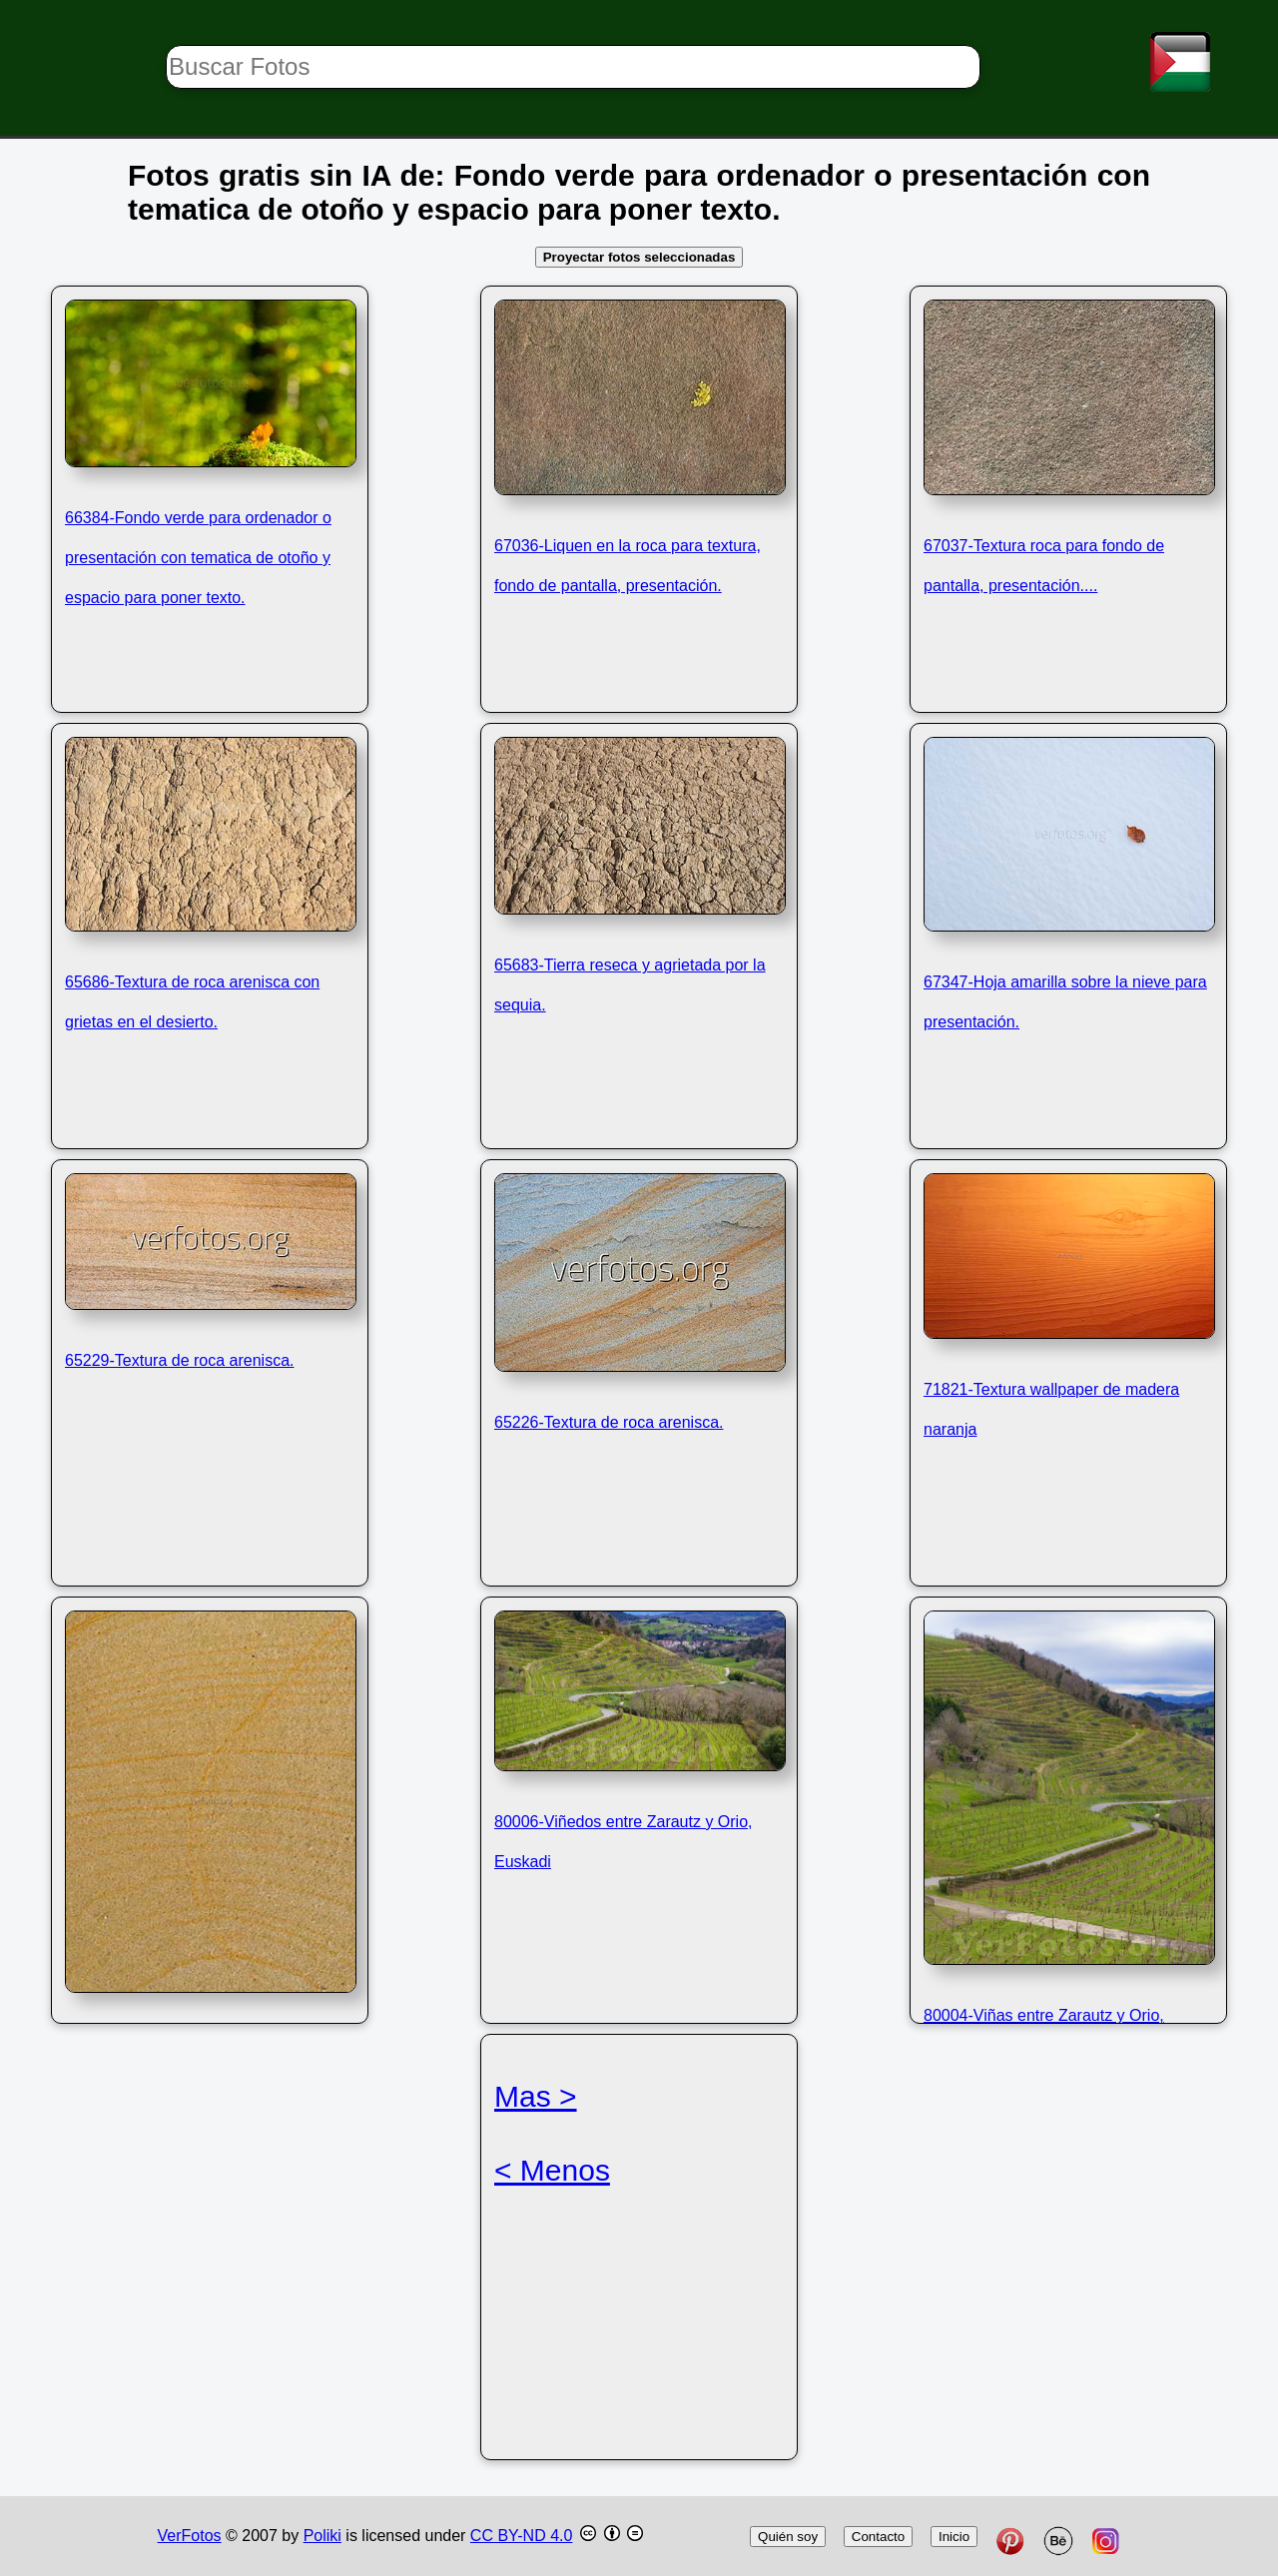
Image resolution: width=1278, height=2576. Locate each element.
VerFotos (190, 2535)
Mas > (535, 2096)
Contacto (878, 2536)
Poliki (322, 2535)
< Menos (552, 2170)
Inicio (954, 2536)
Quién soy (788, 2536)
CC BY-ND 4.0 (521, 2535)
